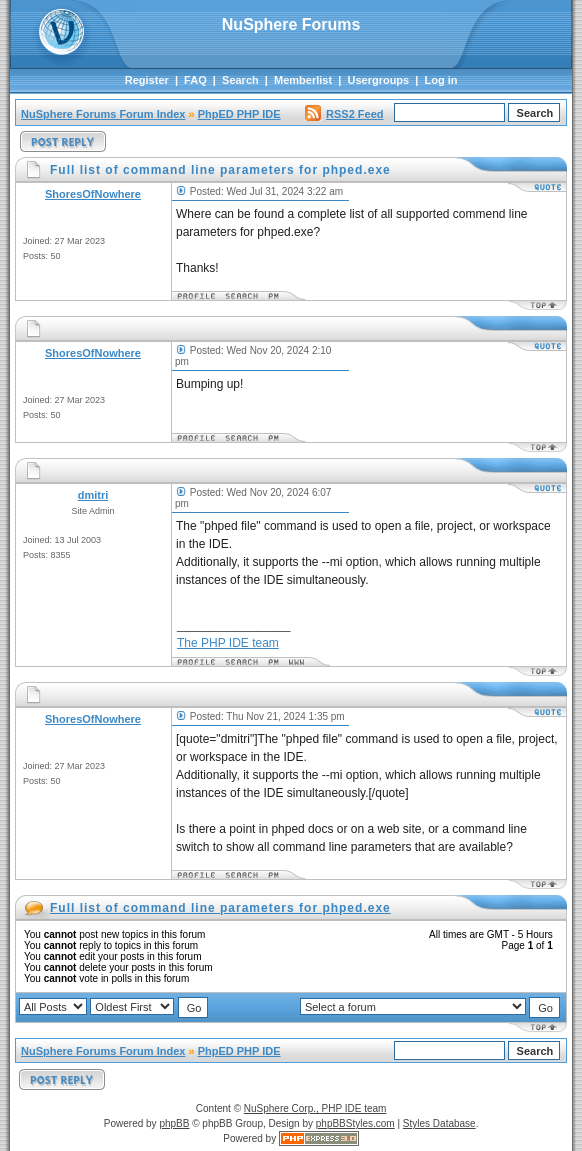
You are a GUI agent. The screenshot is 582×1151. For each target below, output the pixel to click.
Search (240, 80)
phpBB (174, 1123)
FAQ (195, 80)
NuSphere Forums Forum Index (103, 114)
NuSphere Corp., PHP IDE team (315, 1108)
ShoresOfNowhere (93, 194)
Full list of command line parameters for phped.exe (220, 908)
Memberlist (303, 80)
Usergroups (378, 80)
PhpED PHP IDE (239, 114)
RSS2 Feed (344, 114)
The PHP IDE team (228, 643)
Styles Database (439, 1123)
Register (147, 80)
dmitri (93, 495)
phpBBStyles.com (355, 1123)
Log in (441, 80)
